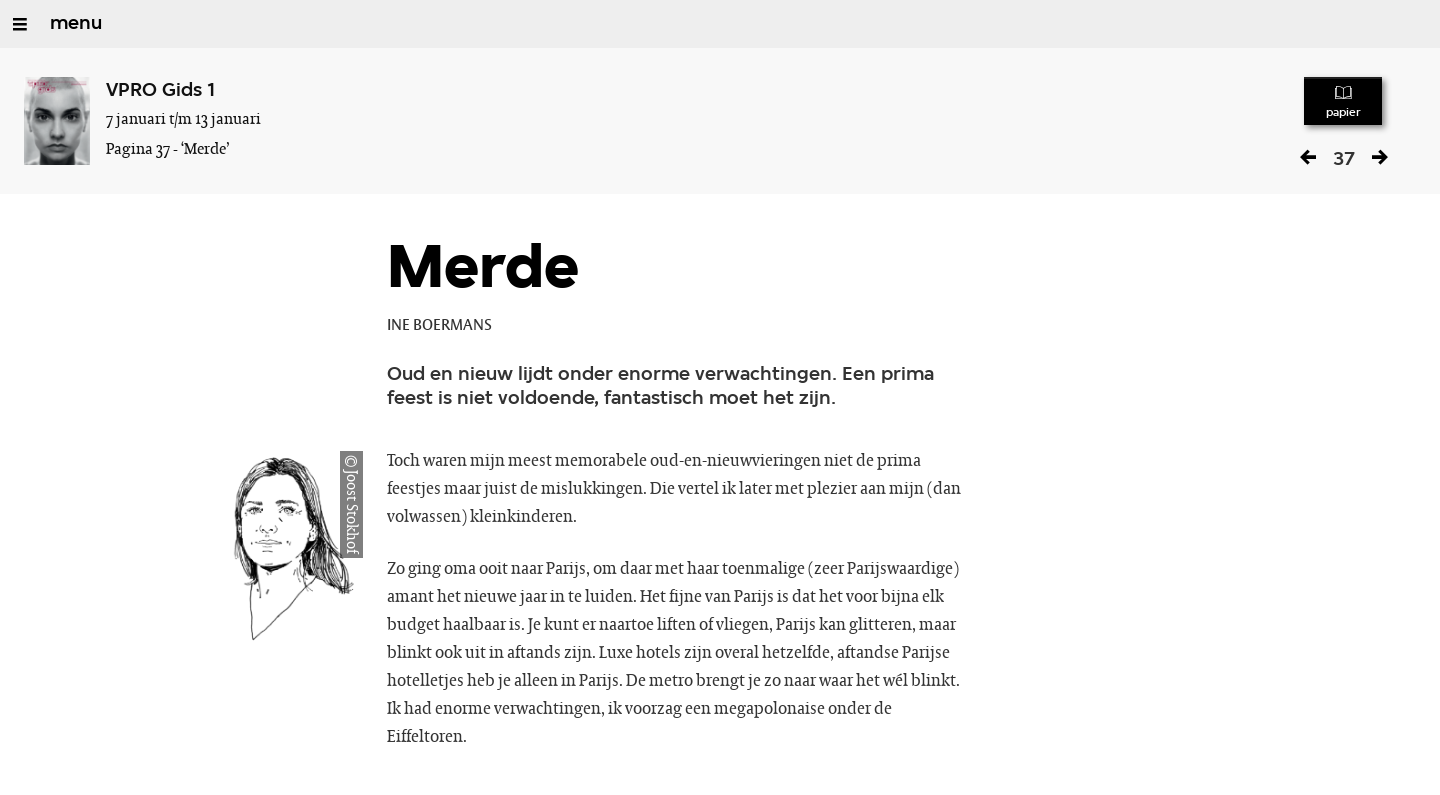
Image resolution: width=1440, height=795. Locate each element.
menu (76, 24)
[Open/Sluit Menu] (20, 24)
